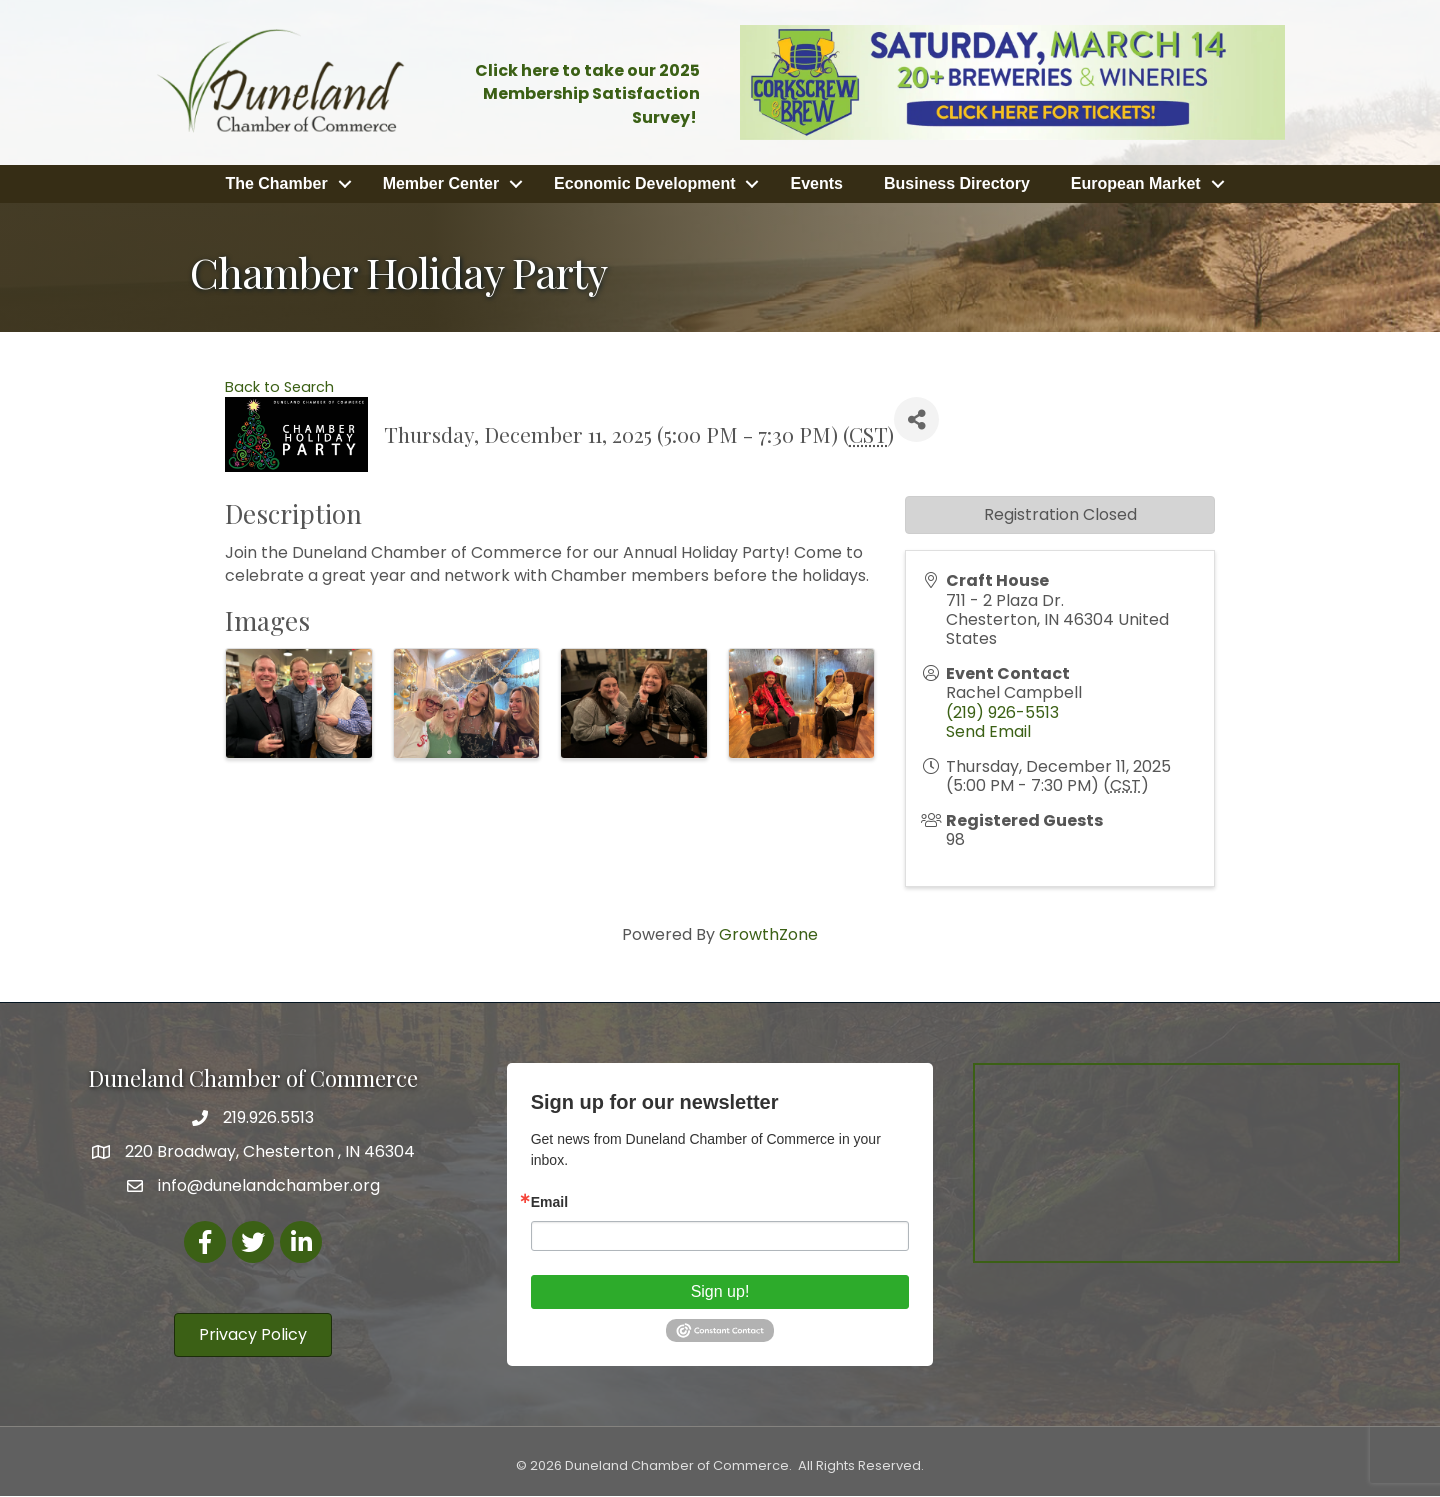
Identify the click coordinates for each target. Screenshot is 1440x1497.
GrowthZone (768, 932)
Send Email (988, 729)
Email (549, 1200)
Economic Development (644, 182)
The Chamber (276, 182)
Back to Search (279, 385)
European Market (1136, 182)
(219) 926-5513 (1002, 710)
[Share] (916, 418)
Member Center (441, 182)
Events (816, 182)
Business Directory (957, 182)
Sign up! (720, 1289)
